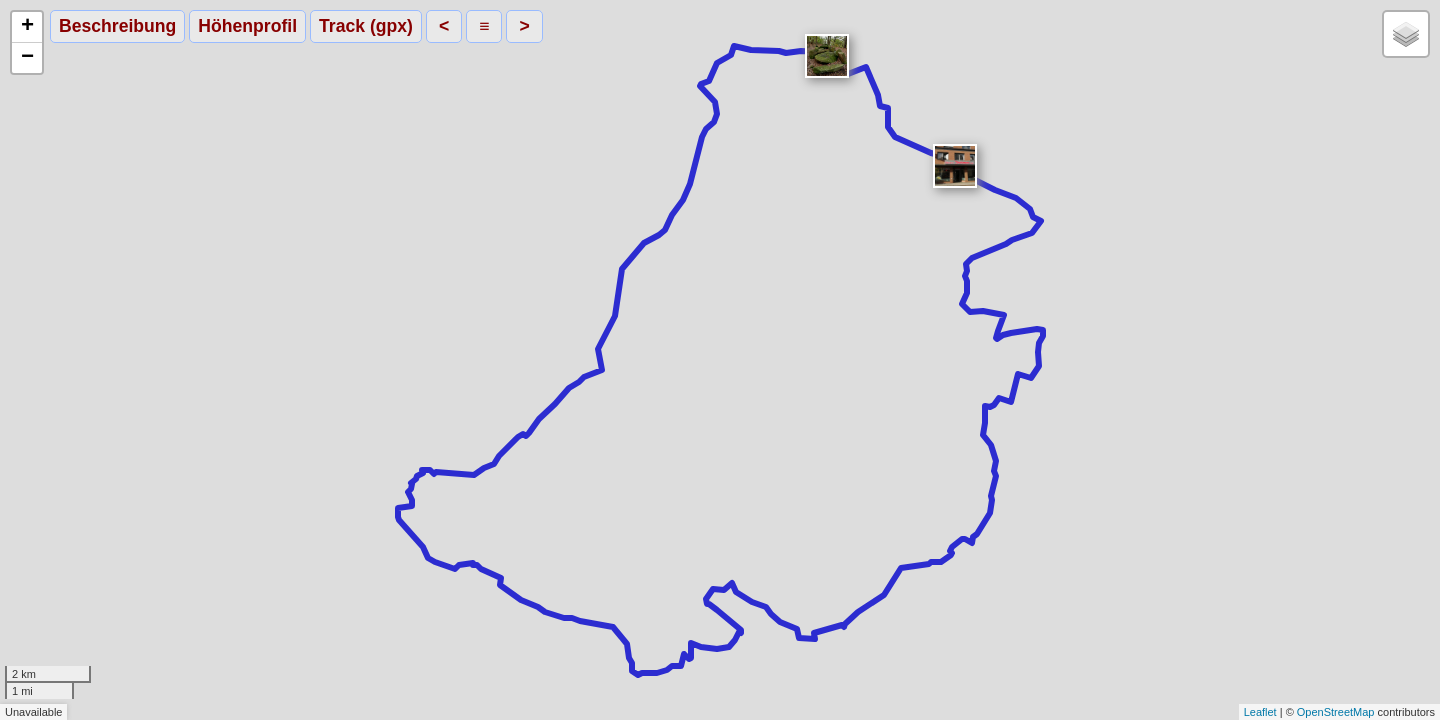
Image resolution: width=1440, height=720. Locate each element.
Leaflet (1260, 712)
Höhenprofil (247, 26)
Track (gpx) (366, 26)
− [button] (27, 58)
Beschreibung (117, 26)
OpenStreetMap (1336, 712)
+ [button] (27, 27)
